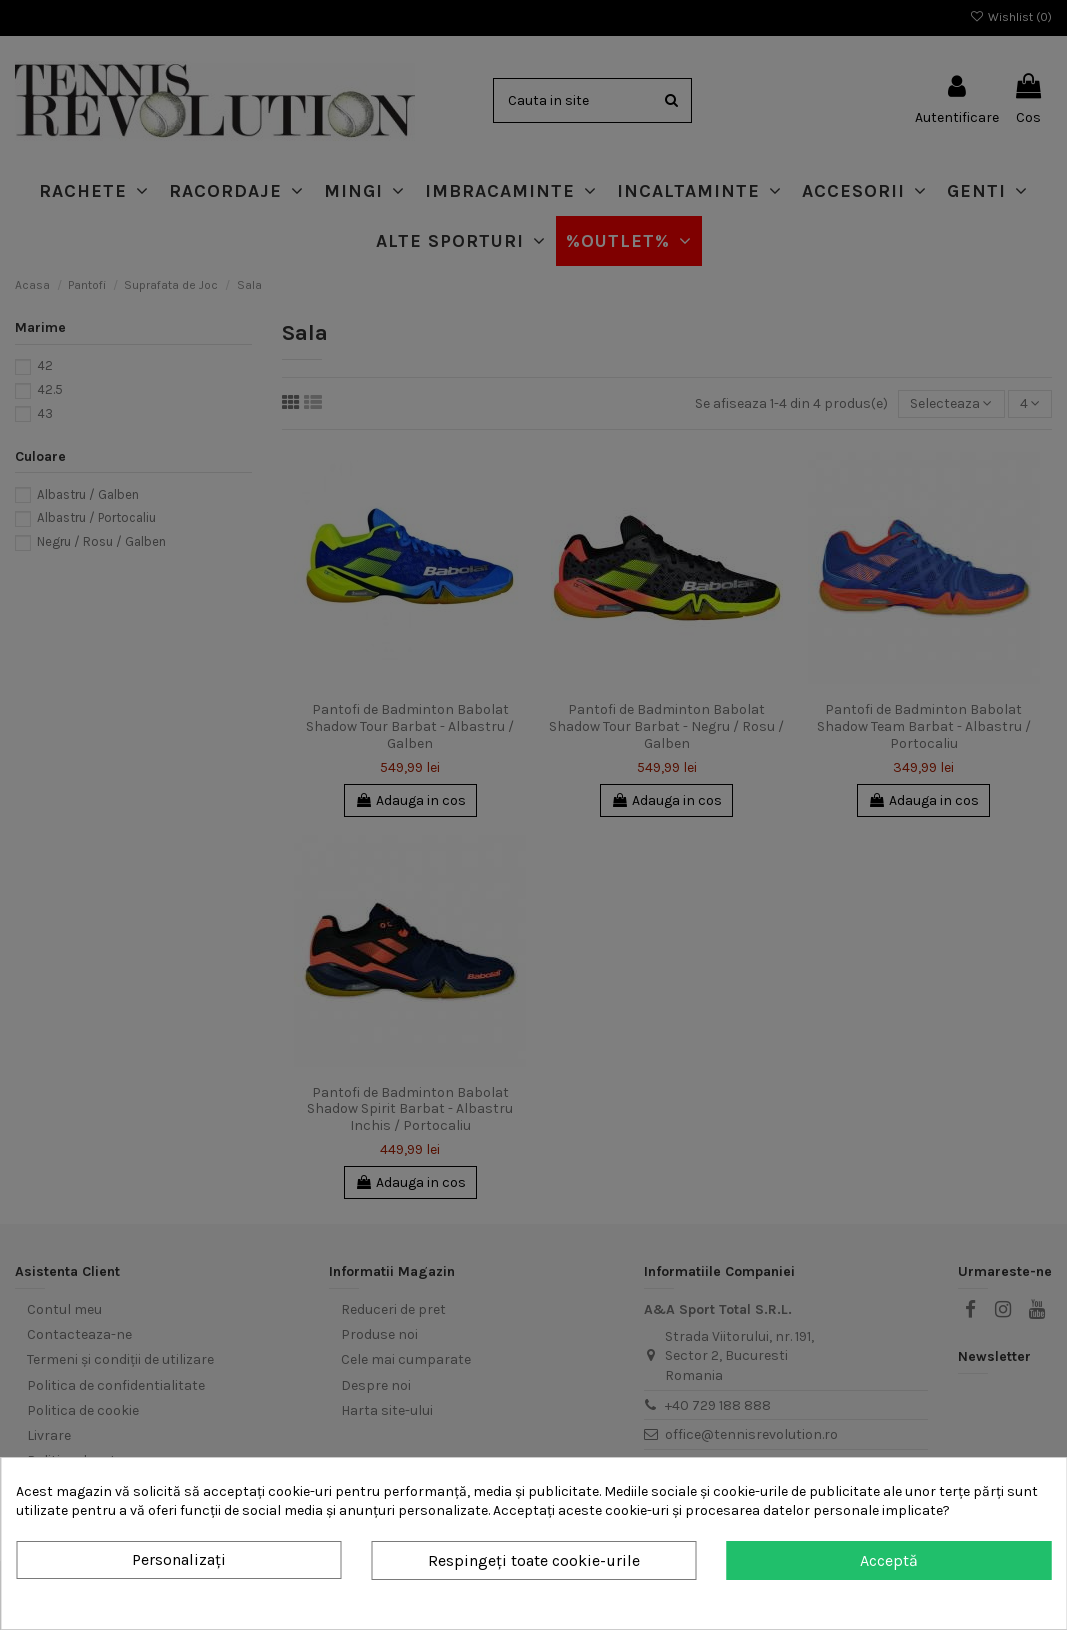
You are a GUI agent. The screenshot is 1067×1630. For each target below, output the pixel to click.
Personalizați (179, 1559)
